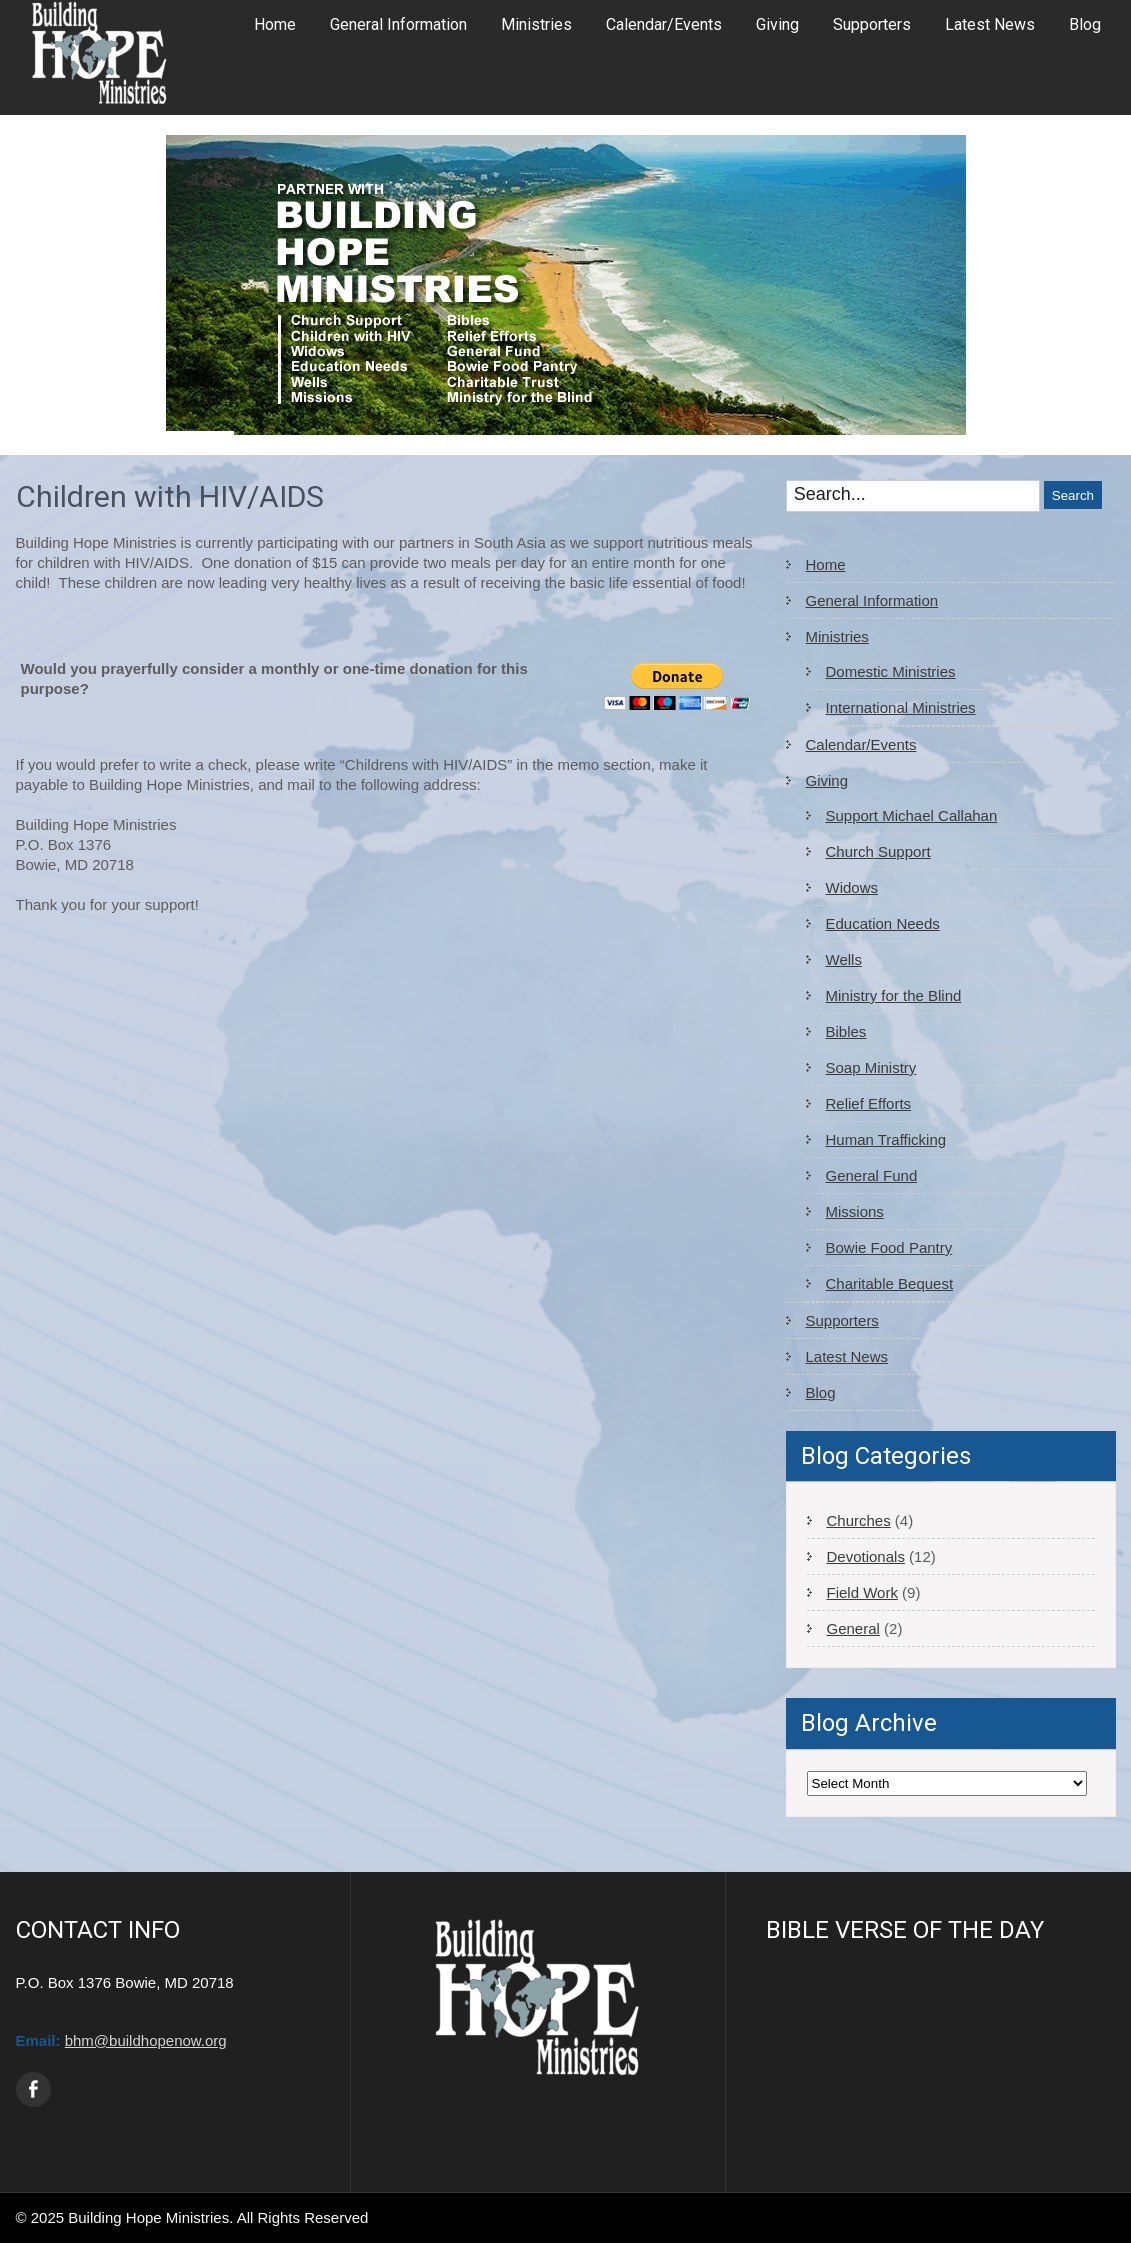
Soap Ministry (871, 1067)
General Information (398, 24)
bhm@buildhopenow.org (146, 2040)
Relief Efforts (869, 1103)
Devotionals (866, 1556)
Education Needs (883, 923)
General (853, 1628)
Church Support (878, 851)
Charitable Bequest (890, 1283)
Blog (1085, 24)
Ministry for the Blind (894, 995)
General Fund (872, 1175)
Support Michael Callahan (912, 815)
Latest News (990, 24)
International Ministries (901, 707)
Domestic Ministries (891, 671)
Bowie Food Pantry (889, 1247)
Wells (844, 959)
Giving (777, 24)
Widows (852, 887)
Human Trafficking (886, 1139)
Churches (859, 1520)
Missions (855, 1211)
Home (275, 24)
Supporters (872, 24)
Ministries (536, 24)
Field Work (862, 1592)
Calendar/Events (664, 24)
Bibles (846, 1031)
